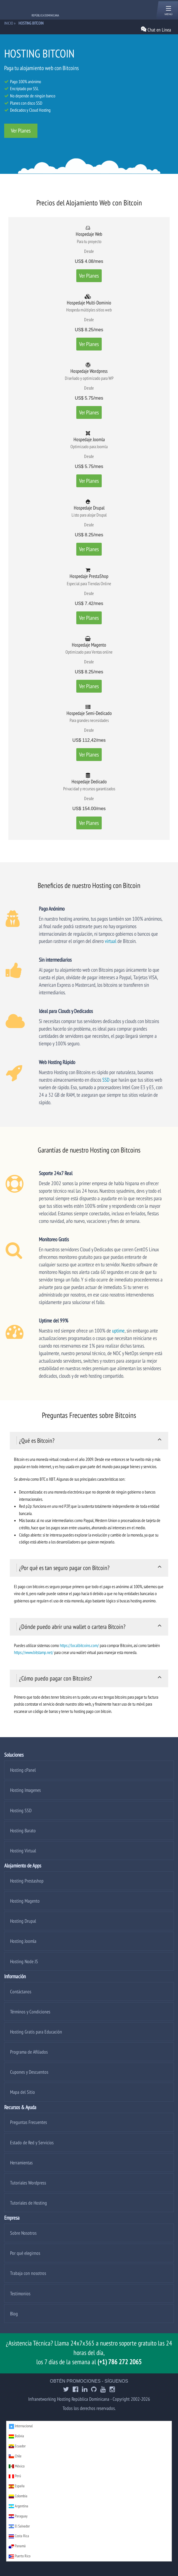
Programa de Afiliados (29, 2052)
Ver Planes (21, 130)
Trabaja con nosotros (28, 2273)
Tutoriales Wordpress (28, 2182)
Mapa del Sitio (22, 2092)
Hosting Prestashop (27, 1881)
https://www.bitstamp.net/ (33, 1652)
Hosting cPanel (23, 1770)
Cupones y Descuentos (29, 2072)
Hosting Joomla (23, 1941)
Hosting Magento (25, 1901)
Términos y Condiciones (30, 2011)
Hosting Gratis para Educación (36, 2031)
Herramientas (21, 2162)
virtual (110, 940)
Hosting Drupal (23, 1921)
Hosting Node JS (24, 1961)
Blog (14, 2313)
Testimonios (20, 2293)
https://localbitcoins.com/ (79, 1645)
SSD (106, 1079)
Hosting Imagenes (25, 1790)
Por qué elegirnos (25, 2253)
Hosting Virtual (23, 1850)
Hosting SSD (21, 1810)
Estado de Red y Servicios (32, 2142)
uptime (118, 1330)
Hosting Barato (23, 1830)
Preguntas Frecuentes (28, 2122)
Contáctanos (20, 1991)
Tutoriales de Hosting (28, 2203)
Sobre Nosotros (23, 2233)
